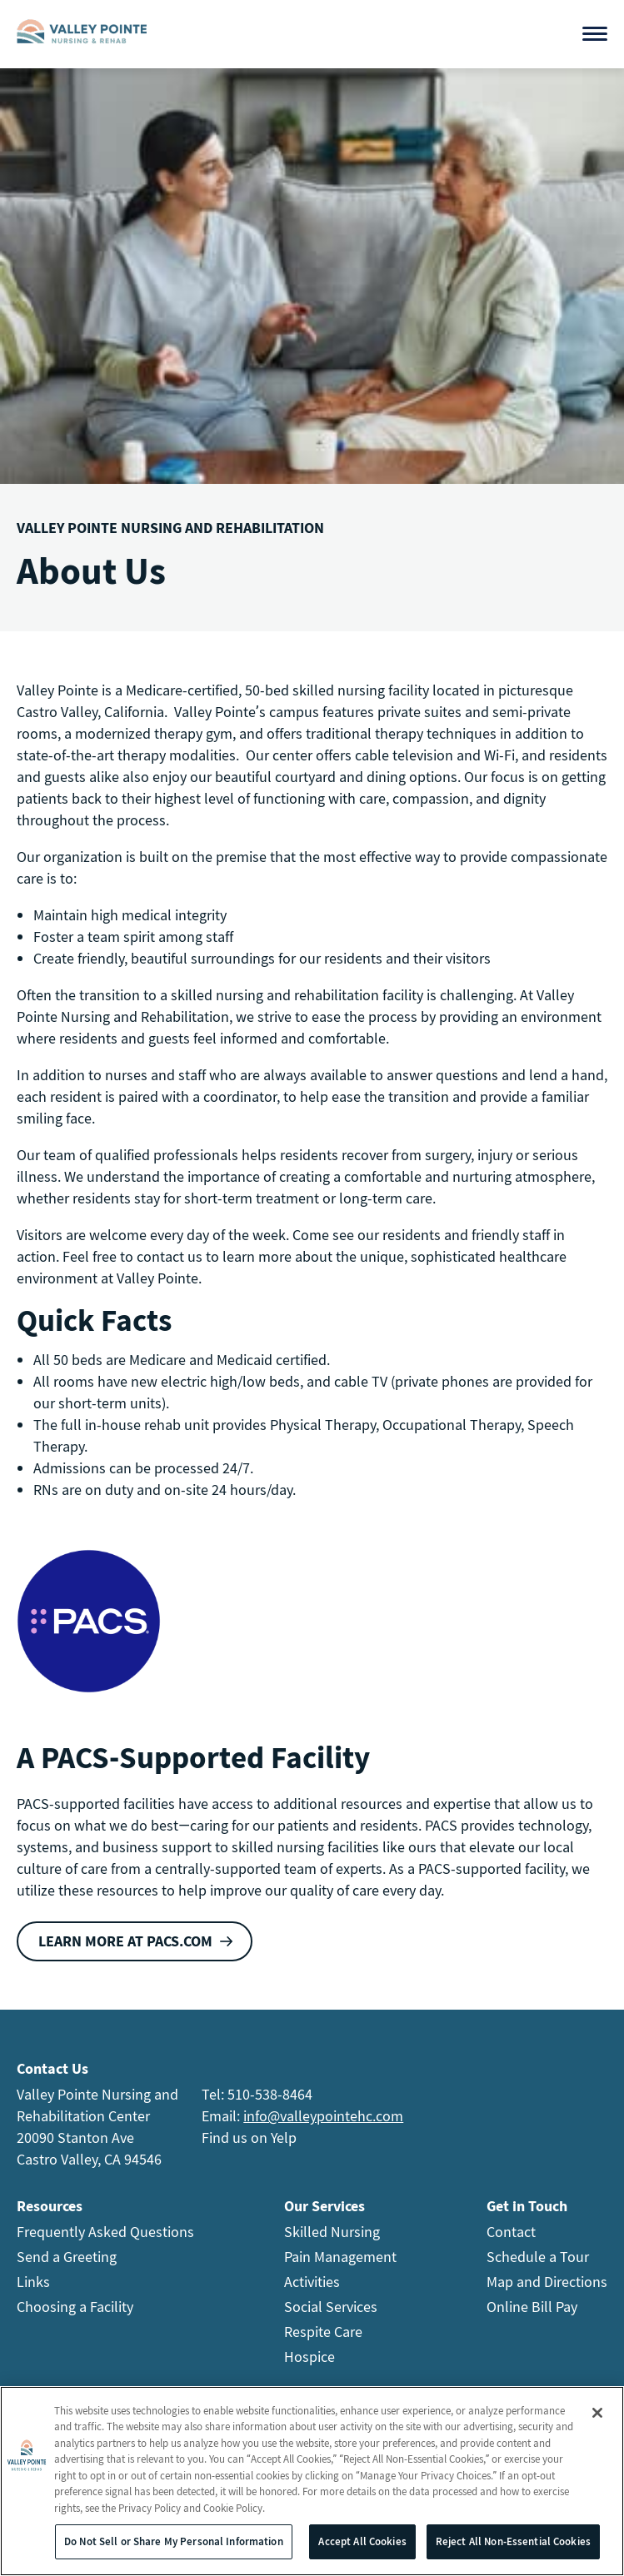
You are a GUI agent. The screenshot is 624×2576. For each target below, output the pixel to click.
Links (33, 2281)
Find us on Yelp (249, 2137)
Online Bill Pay (532, 2306)
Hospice (309, 2356)
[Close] (597, 2413)
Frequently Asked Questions (105, 2231)
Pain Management (340, 2256)
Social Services (330, 2306)
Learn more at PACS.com (125, 1941)
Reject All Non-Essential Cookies (513, 2542)
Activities (312, 2281)
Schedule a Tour (538, 2256)
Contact (511, 2231)
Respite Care (323, 2331)
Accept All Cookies (362, 2542)
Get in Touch (527, 2205)
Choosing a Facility (75, 2306)
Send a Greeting (67, 2256)
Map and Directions (547, 2281)
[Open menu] (594, 34)
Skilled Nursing (332, 2231)
